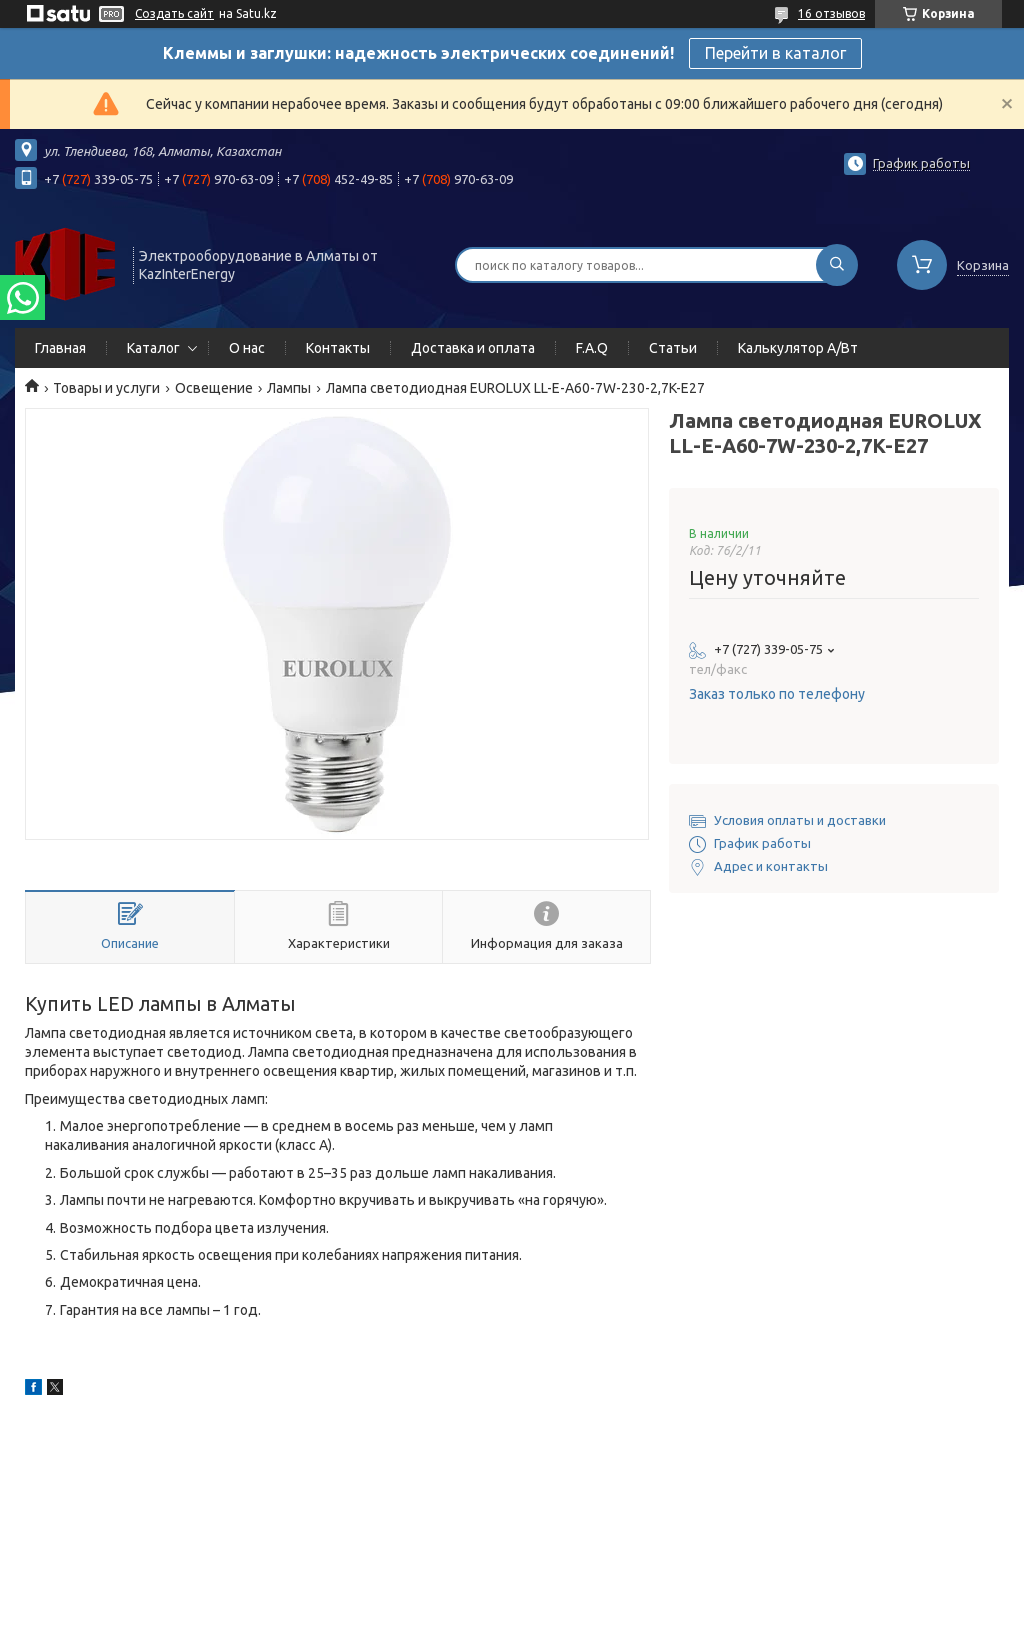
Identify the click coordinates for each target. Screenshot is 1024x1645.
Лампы (289, 388)
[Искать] (837, 265)
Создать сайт (174, 13)
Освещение (214, 388)
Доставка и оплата (473, 348)
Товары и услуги (106, 388)
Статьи (673, 348)
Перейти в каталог (775, 53)
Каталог (153, 348)
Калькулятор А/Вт (798, 348)
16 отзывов (831, 13)
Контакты (338, 348)
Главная (60, 348)
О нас (247, 348)
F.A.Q (592, 348)
